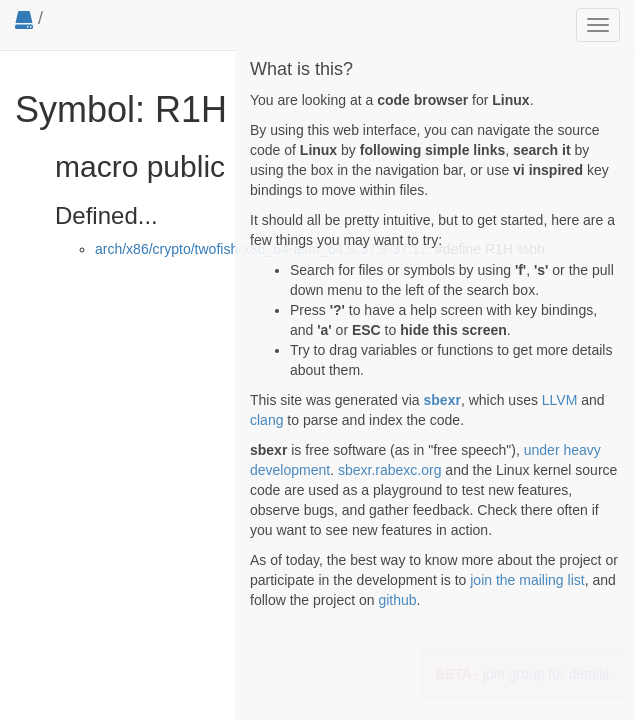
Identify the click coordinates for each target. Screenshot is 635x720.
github (397, 600)
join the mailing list (527, 580)
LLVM (560, 400)
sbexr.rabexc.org (390, 470)
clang (266, 420)
